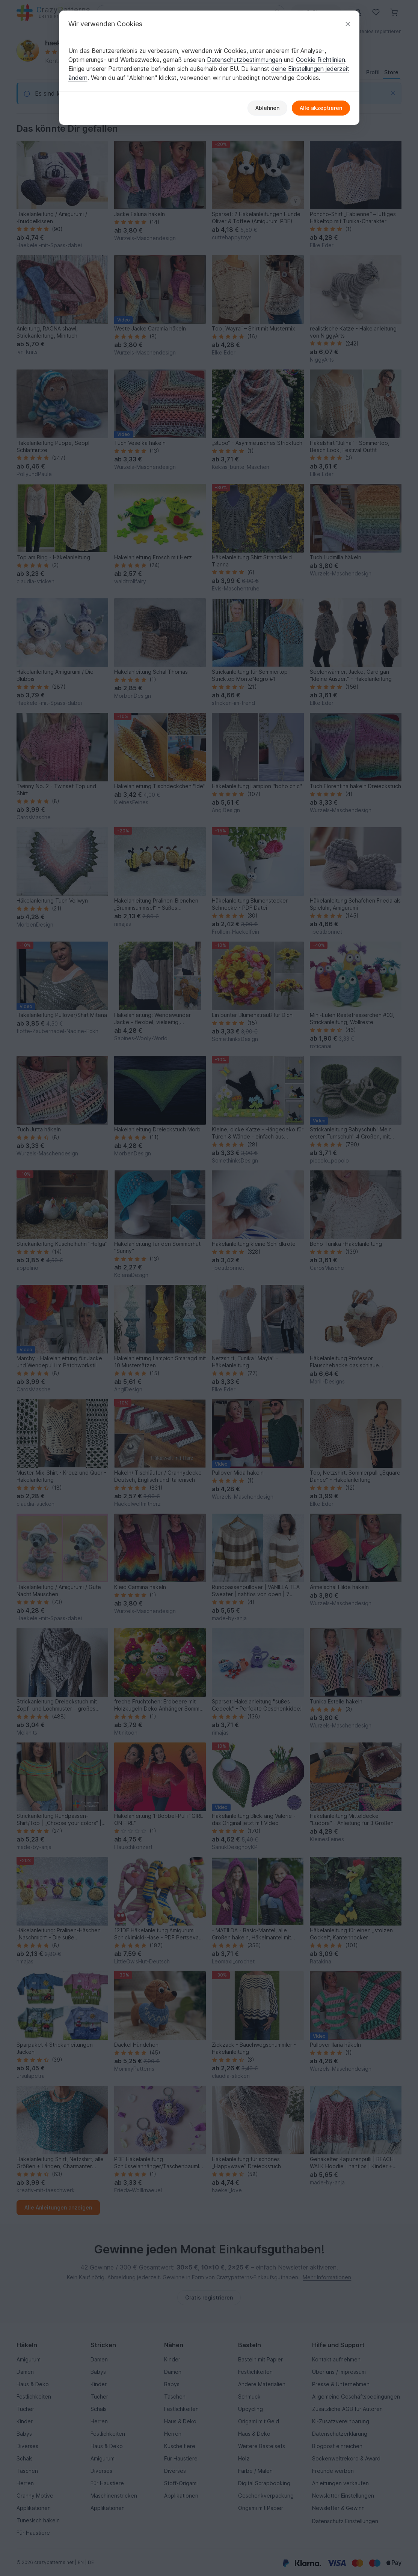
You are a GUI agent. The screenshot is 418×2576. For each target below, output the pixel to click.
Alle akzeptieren (321, 108)
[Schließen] (348, 24)
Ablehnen (267, 108)
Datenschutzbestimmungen (244, 59)
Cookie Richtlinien (320, 59)
